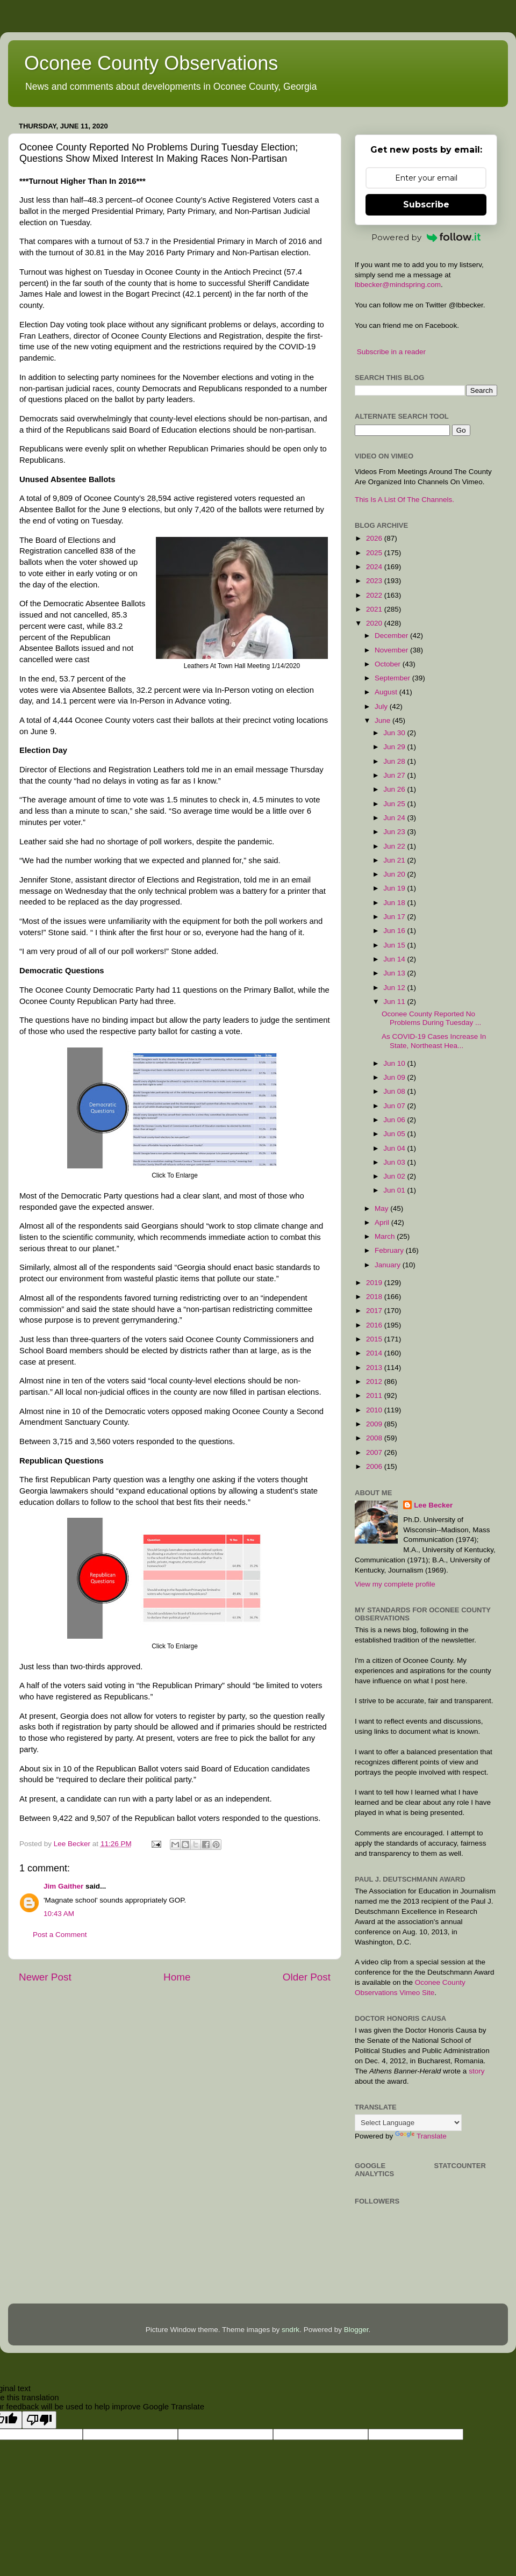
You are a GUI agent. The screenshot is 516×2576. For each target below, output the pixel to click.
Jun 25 (395, 804)
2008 (375, 1438)
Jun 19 (395, 888)
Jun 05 (395, 1134)
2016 (375, 1325)
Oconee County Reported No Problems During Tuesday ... (431, 1018)
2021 (375, 609)
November (392, 650)
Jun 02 (395, 1176)
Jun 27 (395, 775)
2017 (375, 1311)
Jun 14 (395, 959)
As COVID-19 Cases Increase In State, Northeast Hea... (434, 1040)
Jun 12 (395, 988)
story (476, 2071)
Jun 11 (395, 1002)
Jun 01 (395, 1190)
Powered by (426, 237)
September (393, 678)
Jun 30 (395, 733)
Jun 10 (395, 1063)
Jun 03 (395, 1162)
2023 (375, 581)
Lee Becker (433, 1505)
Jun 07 (395, 1106)
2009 (375, 1424)
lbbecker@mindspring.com (398, 285)
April (383, 1222)
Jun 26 (395, 789)
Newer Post (45, 1977)
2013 (375, 1368)
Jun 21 (395, 860)
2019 (375, 1283)
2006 (375, 1466)
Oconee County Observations (151, 63)
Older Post (307, 1977)
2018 (375, 1297)
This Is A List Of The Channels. (404, 500)
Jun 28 (395, 761)
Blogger (356, 2330)
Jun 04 (395, 1148)
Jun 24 (395, 818)
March (386, 1236)
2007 (375, 1452)
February (390, 1250)
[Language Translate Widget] (408, 2122)
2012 (375, 1381)
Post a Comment (60, 1935)
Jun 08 (395, 1091)
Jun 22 (395, 846)
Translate (421, 2136)
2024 (375, 567)
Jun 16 (395, 931)
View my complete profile (395, 1584)
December (392, 636)
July (382, 706)
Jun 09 (395, 1077)
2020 (375, 623)
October (389, 664)
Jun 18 (395, 903)
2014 (375, 1353)
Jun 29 (395, 747)
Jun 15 (395, 945)
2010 (375, 1410)
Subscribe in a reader (391, 352)
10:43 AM (59, 1914)
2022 (375, 595)
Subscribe (426, 204)
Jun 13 (395, 973)
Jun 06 (395, 1120)
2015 (375, 1339)
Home (176, 1977)
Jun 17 (395, 917)
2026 (375, 538)
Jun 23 (395, 832)
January (389, 1265)
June (383, 720)
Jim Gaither (63, 1886)
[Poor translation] (39, 2420)
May (382, 1208)
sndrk (290, 2330)
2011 (375, 1395)
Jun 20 (395, 874)
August (387, 692)
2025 (375, 553)
